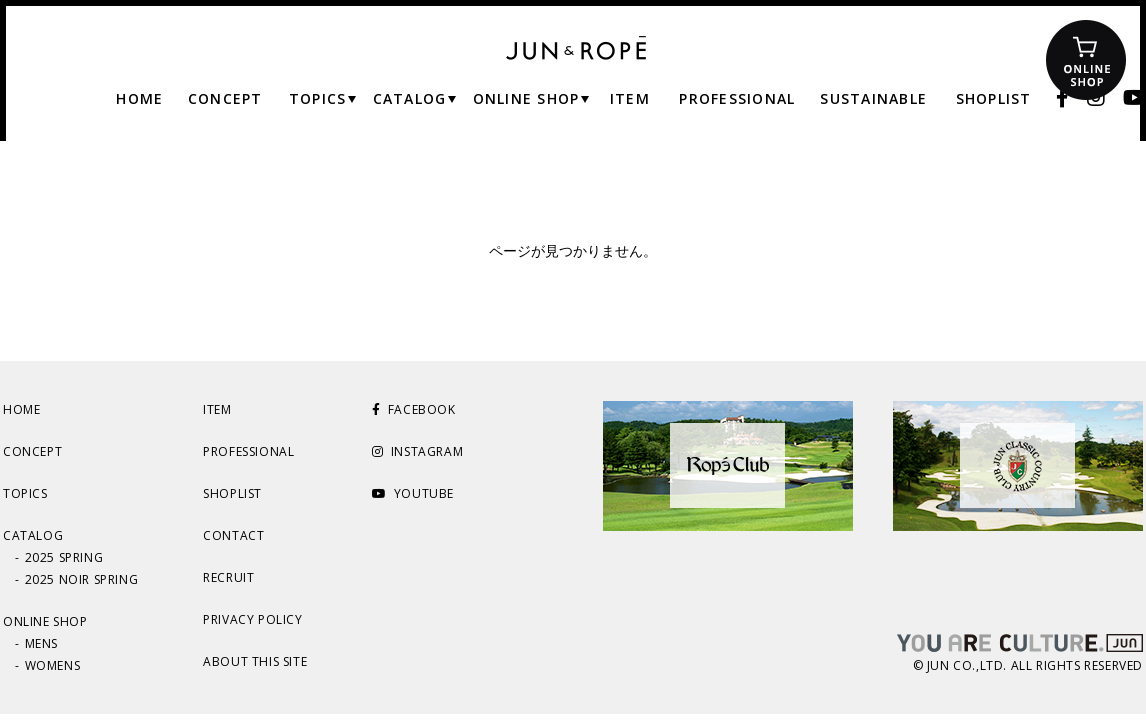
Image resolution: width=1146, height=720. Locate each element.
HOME (21, 409)
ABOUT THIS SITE (255, 661)
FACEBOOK (413, 409)
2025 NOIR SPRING (82, 579)
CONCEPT (32, 451)
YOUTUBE (413, 493)
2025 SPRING (64, 557)
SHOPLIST (232, 493)
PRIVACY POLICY (252, 619)
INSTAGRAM (417, 451)
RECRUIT (228, 577)
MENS (41, 643)
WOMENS (53, 665)
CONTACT (233, 535)
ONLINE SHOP (45, 621)
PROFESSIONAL (248, 451)
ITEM (217, 409)
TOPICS (25, 493)
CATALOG (33, 535)
